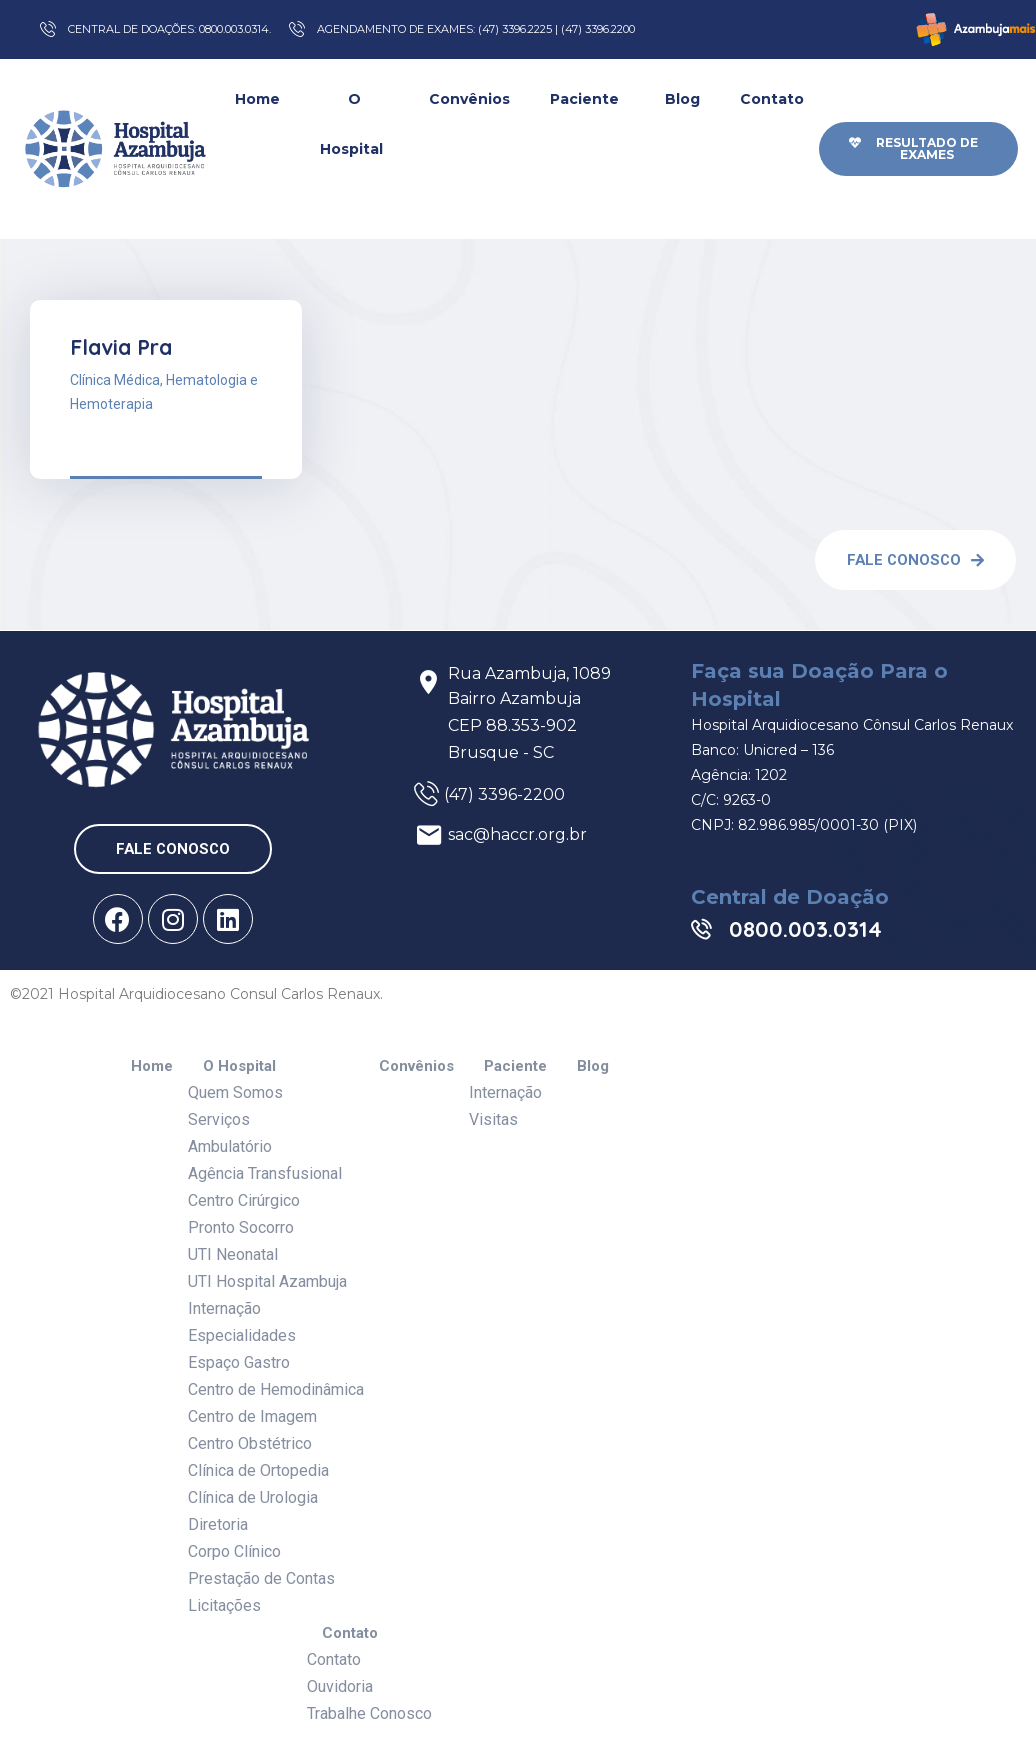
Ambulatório (230, 1146)
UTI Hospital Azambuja (267, 1281)
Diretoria (218, 1524)
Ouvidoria (340, 1686)
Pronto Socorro (241, 1227)
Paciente (587, 123)
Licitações (224, 1605)
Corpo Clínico (234, 1551)
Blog (682, 99)
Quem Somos (235, 1092)
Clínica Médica (115, 380)
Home (257, 99)
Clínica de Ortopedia (258, 1470)
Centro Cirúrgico (244, 1200)
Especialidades (242, 1335)
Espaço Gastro (239, 1362)
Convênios (469, 99)
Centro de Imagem (252, 1416)
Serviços (219, 1119)
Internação (224, 1308)
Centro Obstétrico (250, 1443)
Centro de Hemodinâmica (276, 1389)
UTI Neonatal (233, 1254)
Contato (775, 123)
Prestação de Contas (261, 1578)
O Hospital (354, 149)
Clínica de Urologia (253, 1497)
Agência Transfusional (265, 1173)
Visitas (493, 1119)
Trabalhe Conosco (369, 1713)
